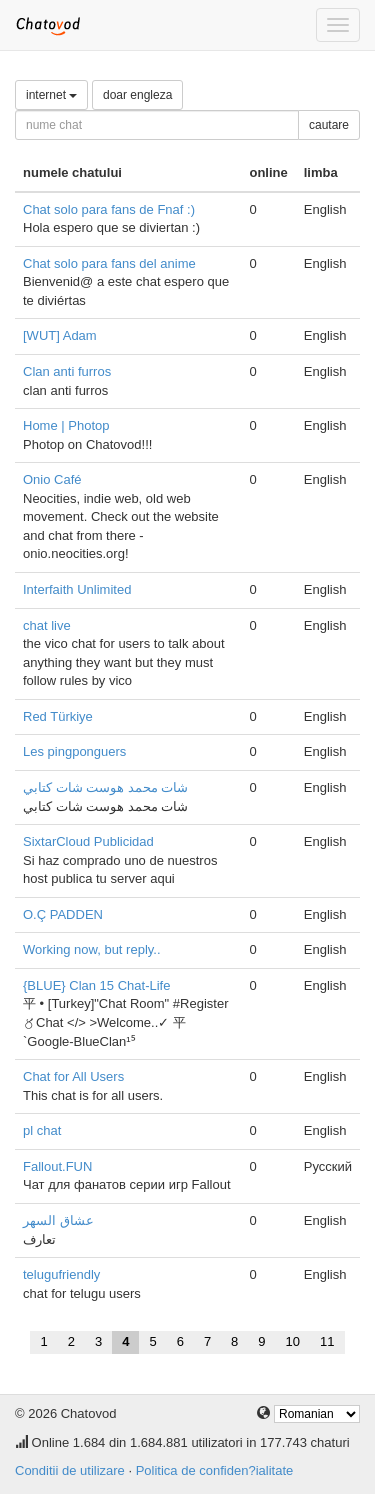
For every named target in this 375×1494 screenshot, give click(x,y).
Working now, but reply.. (92, 949)
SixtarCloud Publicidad (88, 841)
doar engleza (137, 95)
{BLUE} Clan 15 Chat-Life (96, 985)
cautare (329, 125)
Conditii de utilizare (70, 1470)
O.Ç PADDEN (63, 914)
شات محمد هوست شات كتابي (105, 787)
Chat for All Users (73, 1076)
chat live (47, 625)
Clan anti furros (67, 371)
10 (293, 1341)
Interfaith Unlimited (77, 589)
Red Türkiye (58, 716)
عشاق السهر (58, 1220)
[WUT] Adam (60, 335)
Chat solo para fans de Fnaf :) (109, 209)
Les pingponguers (74, 751)
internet (51, 95)
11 (327, 1341)
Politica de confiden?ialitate (215, 1470)
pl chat (42, 1130)
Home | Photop (66, 425)
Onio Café (52, 479)
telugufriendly (61, 1274)
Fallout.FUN (57, 1166)
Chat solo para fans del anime (109, 263)
